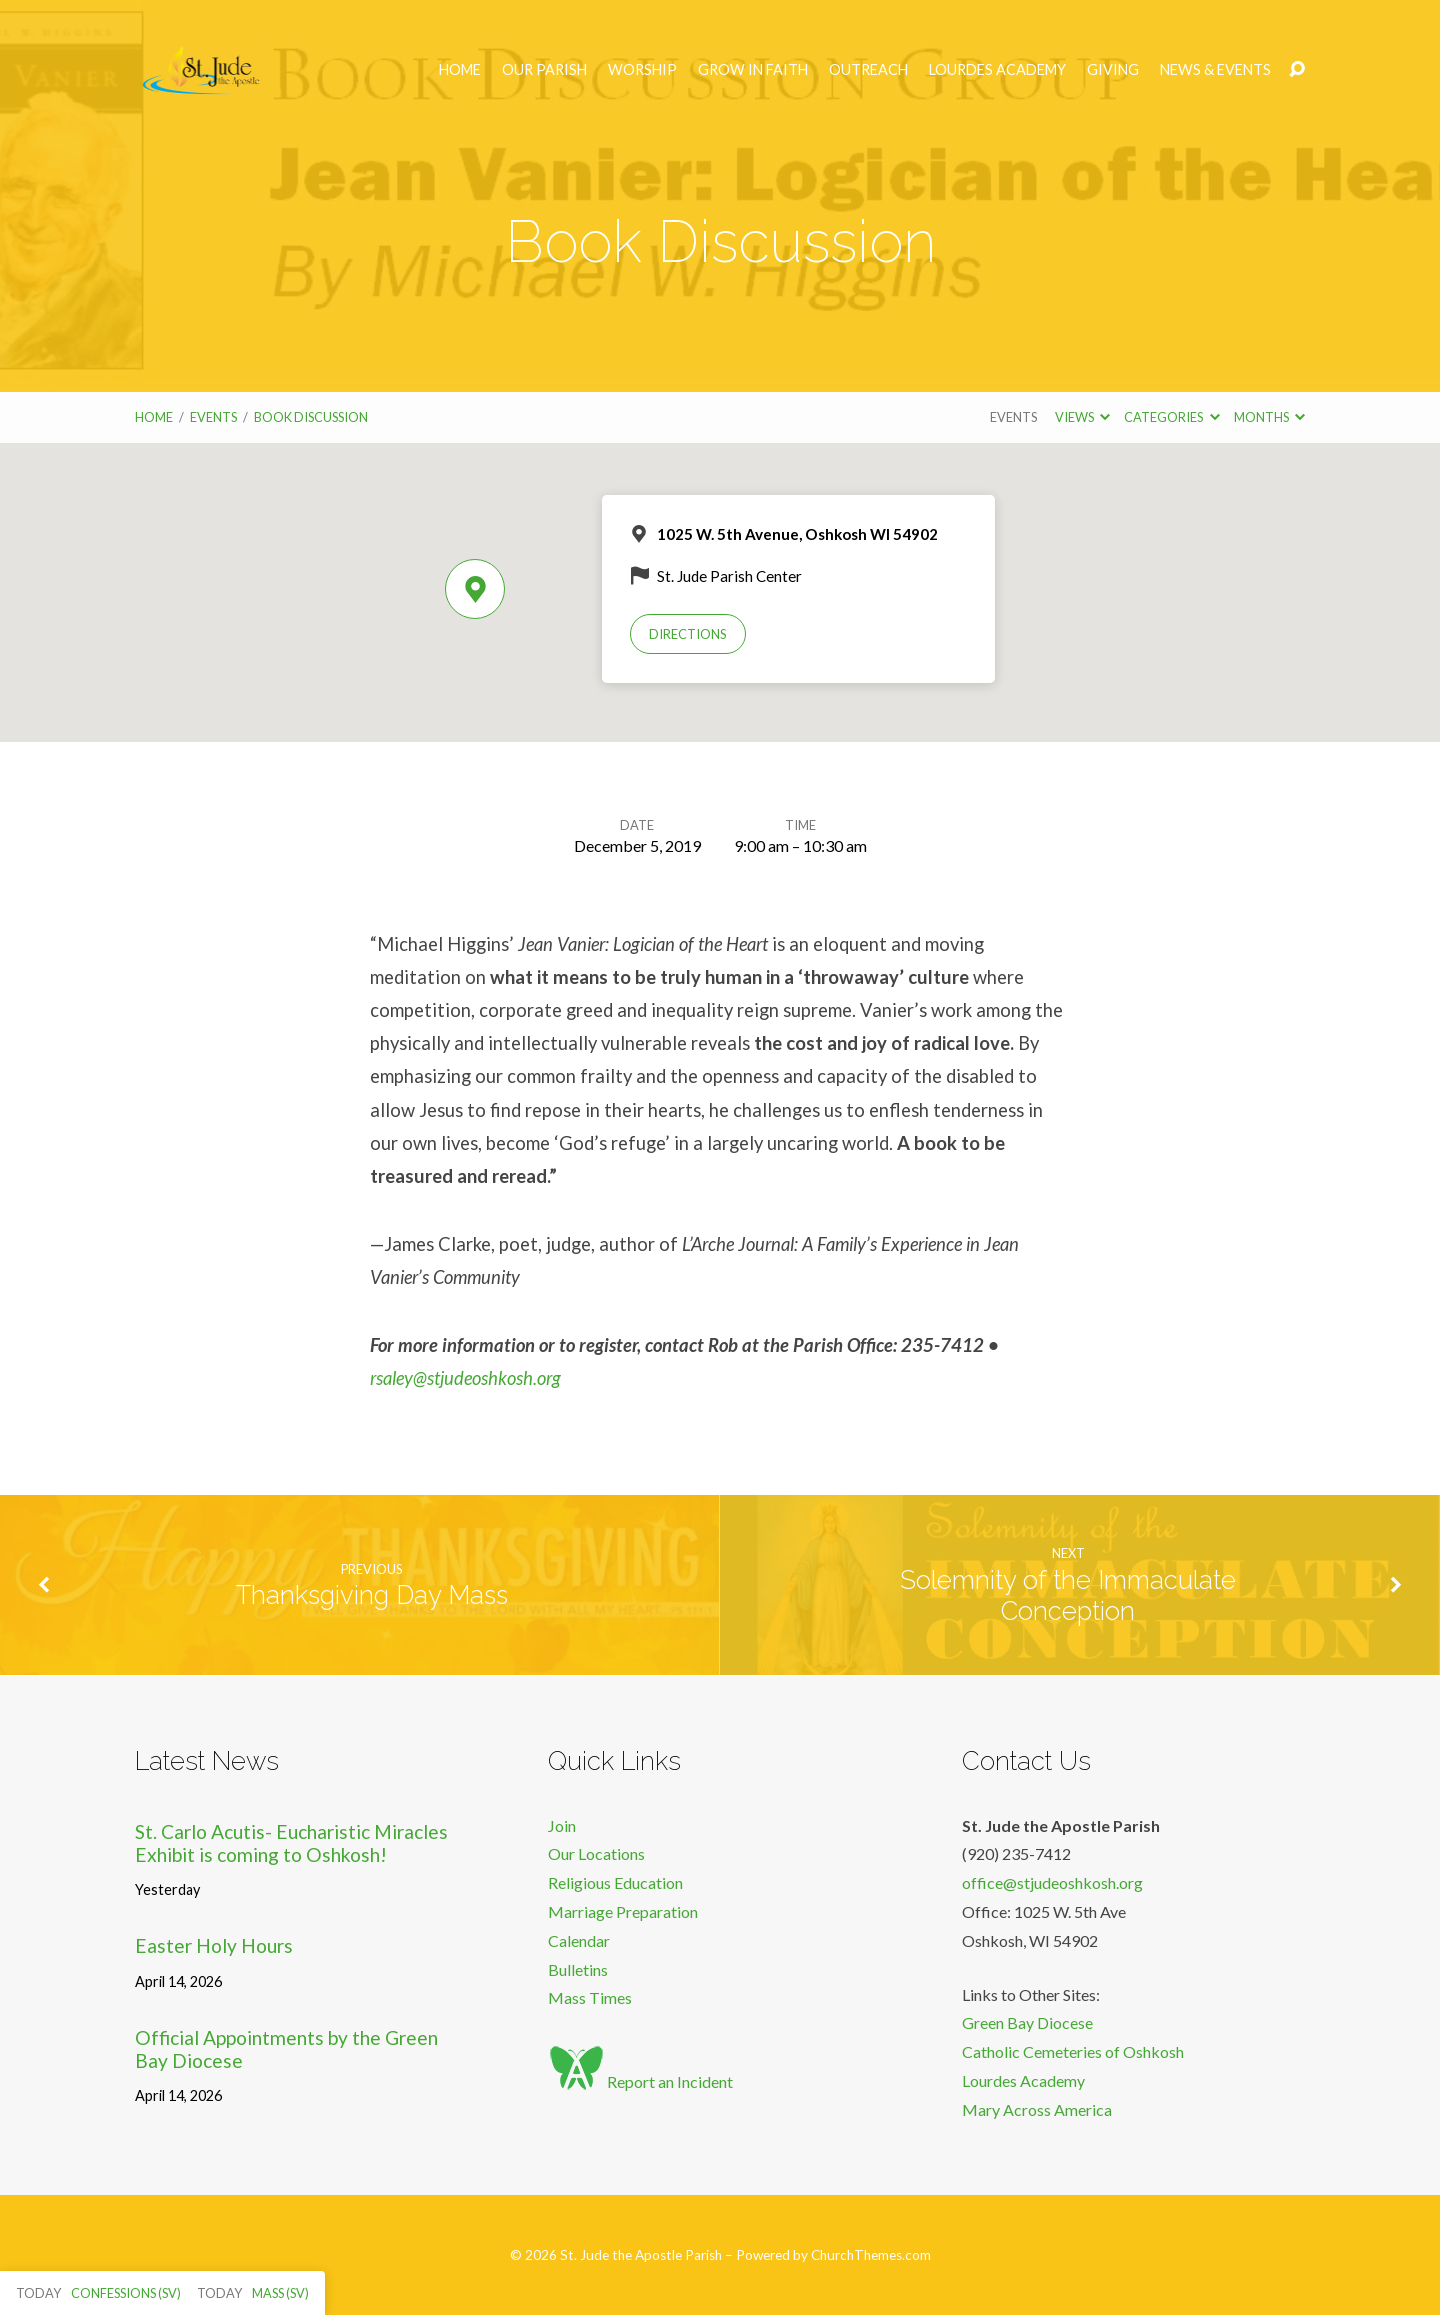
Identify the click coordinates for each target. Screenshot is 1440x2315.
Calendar (579, 1940)
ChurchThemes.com (871, 2255)
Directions (688, 634)
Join (562, 1825)
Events (213, 417)
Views (1082, 417)
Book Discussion (311, 417)
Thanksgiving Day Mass (372, 1595)
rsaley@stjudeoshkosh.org (465, 1378)
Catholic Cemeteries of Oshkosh (1073, 2051)
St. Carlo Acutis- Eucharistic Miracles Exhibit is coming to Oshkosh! (291, 1843)
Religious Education (615, 1882)
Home (460, 70)
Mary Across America (1037, 2109)
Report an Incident (640, 2081)
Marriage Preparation (623, 1911)
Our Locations (596, 1853)
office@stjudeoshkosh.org (1052, 1882)
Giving (1113, 70)
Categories (1171, 417)
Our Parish (544, 70)
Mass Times (590, 1997)
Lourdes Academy (997, 70)
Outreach (868, 70)
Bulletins (578, 1969)
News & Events (1215, 70)
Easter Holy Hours (214, 1945)
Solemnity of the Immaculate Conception (1068, 1595)
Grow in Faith (753, 70)
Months (1269, 417)
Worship (642, 70)
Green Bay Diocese (1027, 2022)
